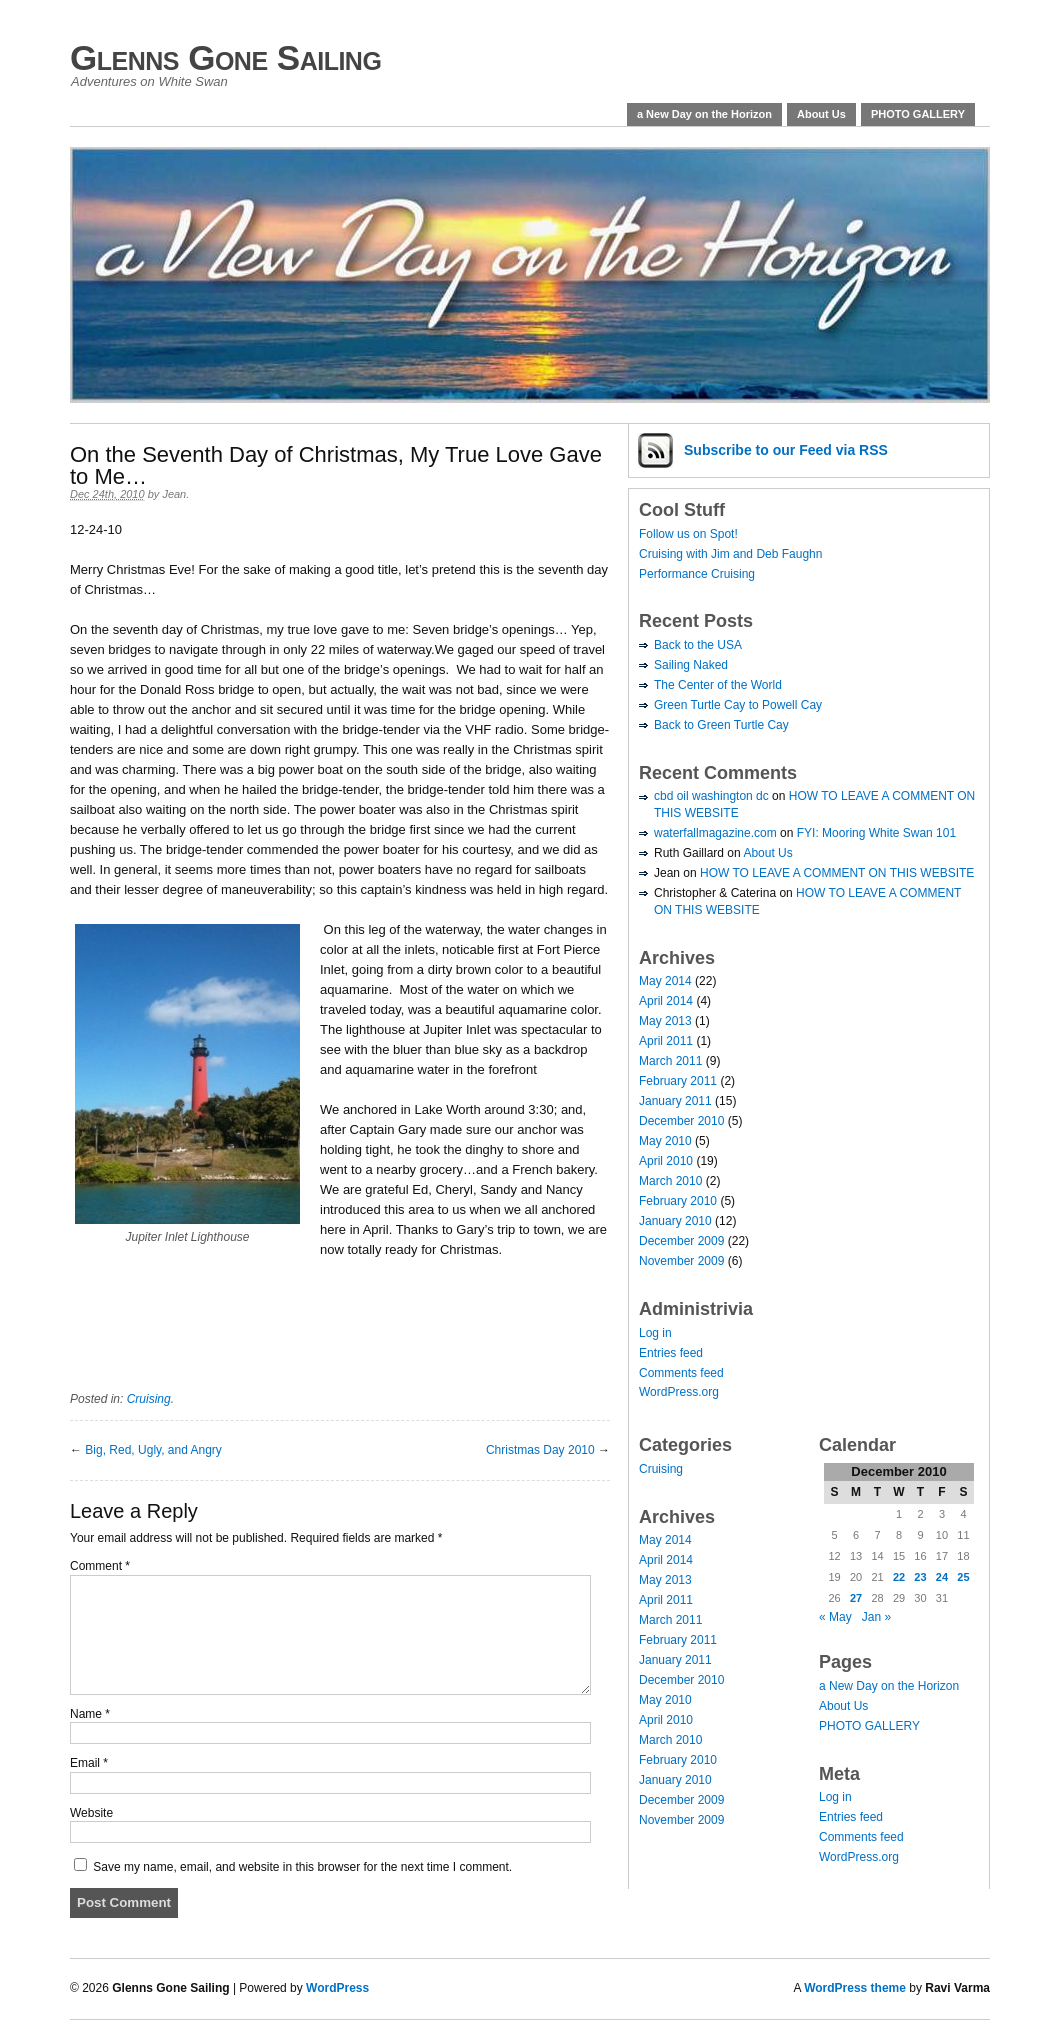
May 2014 (665, 981)
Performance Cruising (697, 574)
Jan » (876, 1617)
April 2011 (666, 1041)
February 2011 (678, 1081)
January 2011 (675, 1101)
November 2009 (681, 1261)
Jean (174, 494)
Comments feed (681, 1373)
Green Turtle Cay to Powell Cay (738, 705)
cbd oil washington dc (711, 796)
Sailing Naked (691, 665)
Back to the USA (698, 645)
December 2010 (681, 1121)
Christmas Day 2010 (540, 1450)
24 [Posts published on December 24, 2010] (942, 1577)
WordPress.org (679, 1392)
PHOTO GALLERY (918, 114)
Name (90, 1714)
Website (91, 1813)
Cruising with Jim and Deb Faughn (730, 554)
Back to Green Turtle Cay (721, 725)
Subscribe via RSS (786, 450)
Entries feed (671, 1353)
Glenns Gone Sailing (225, 57)
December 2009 (681, 1241)
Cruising (149, 1399)
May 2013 (665, 1021)
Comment (100, 1566)
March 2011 (670, 1061)
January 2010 (675, 1221)
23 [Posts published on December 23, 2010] (920, 1577)
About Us (821, 114)
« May (835, 1617)
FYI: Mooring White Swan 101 (876, 833)
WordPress (337, 1988)
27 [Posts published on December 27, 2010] (856, 1598)
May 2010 (665, 1141)
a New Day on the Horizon (704, 114)
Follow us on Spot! (688, 534)
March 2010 (670, 1181)
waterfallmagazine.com (715, 833)
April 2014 (666, 1001)
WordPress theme (855, 1988)
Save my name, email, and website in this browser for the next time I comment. (302, 1867)
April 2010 (666, 1161)
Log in (655, 1333)
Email (89, 1763)
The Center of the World (718, 685)
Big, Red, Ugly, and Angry (153, 1450)
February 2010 (678, 1201)
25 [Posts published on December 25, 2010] (963, 1577)
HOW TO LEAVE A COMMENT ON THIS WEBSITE (837, 873)
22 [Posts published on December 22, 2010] (899, 1577)
